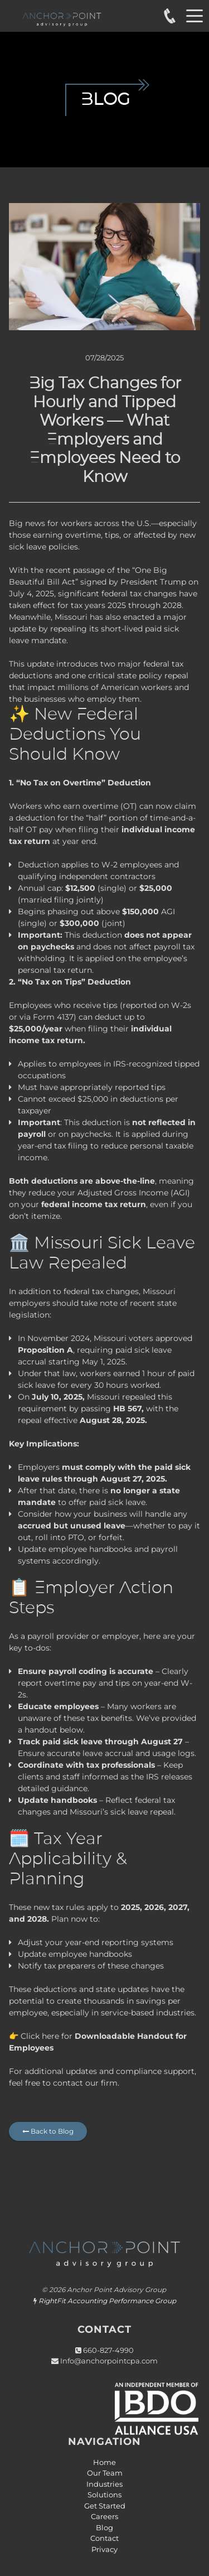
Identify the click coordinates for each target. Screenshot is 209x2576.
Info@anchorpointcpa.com (109, 2360)
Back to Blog (48, 2131)
